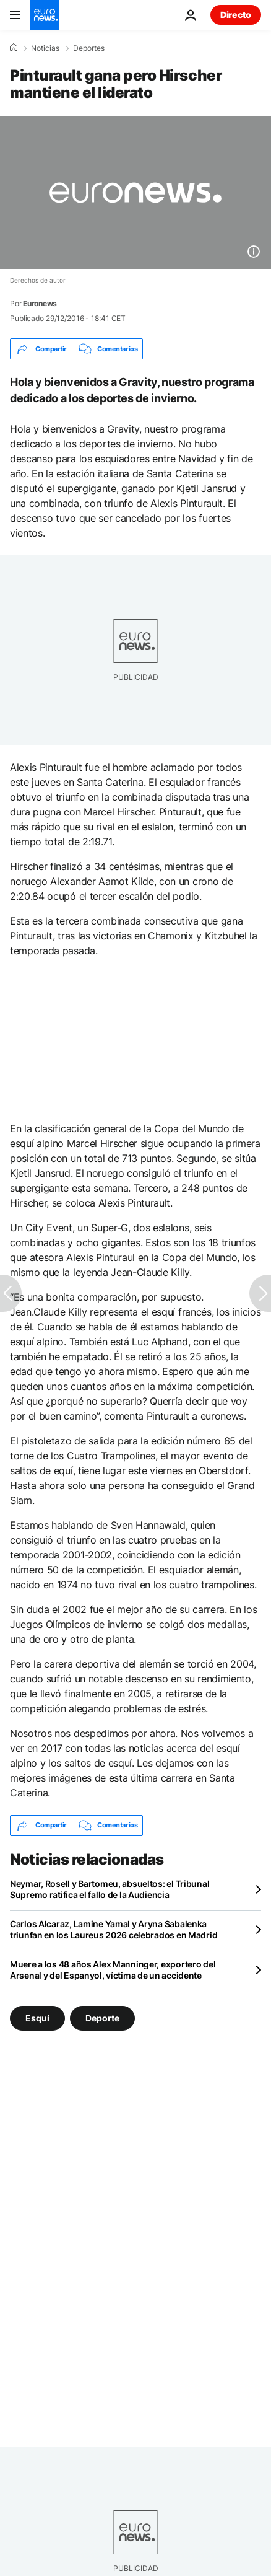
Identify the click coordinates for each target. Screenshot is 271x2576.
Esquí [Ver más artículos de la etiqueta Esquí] (37, 2017)
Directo (235, 14)
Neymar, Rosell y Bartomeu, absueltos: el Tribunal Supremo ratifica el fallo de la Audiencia (109, 1889)
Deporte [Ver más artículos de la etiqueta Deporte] (102, 2017)
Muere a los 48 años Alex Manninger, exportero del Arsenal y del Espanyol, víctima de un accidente (112, 1969)
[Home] (13, 47)
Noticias (45, 48)
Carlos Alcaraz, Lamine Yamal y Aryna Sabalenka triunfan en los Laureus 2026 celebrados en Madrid (113, 1929)
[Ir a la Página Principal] (44, 15)
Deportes (89, 48)
